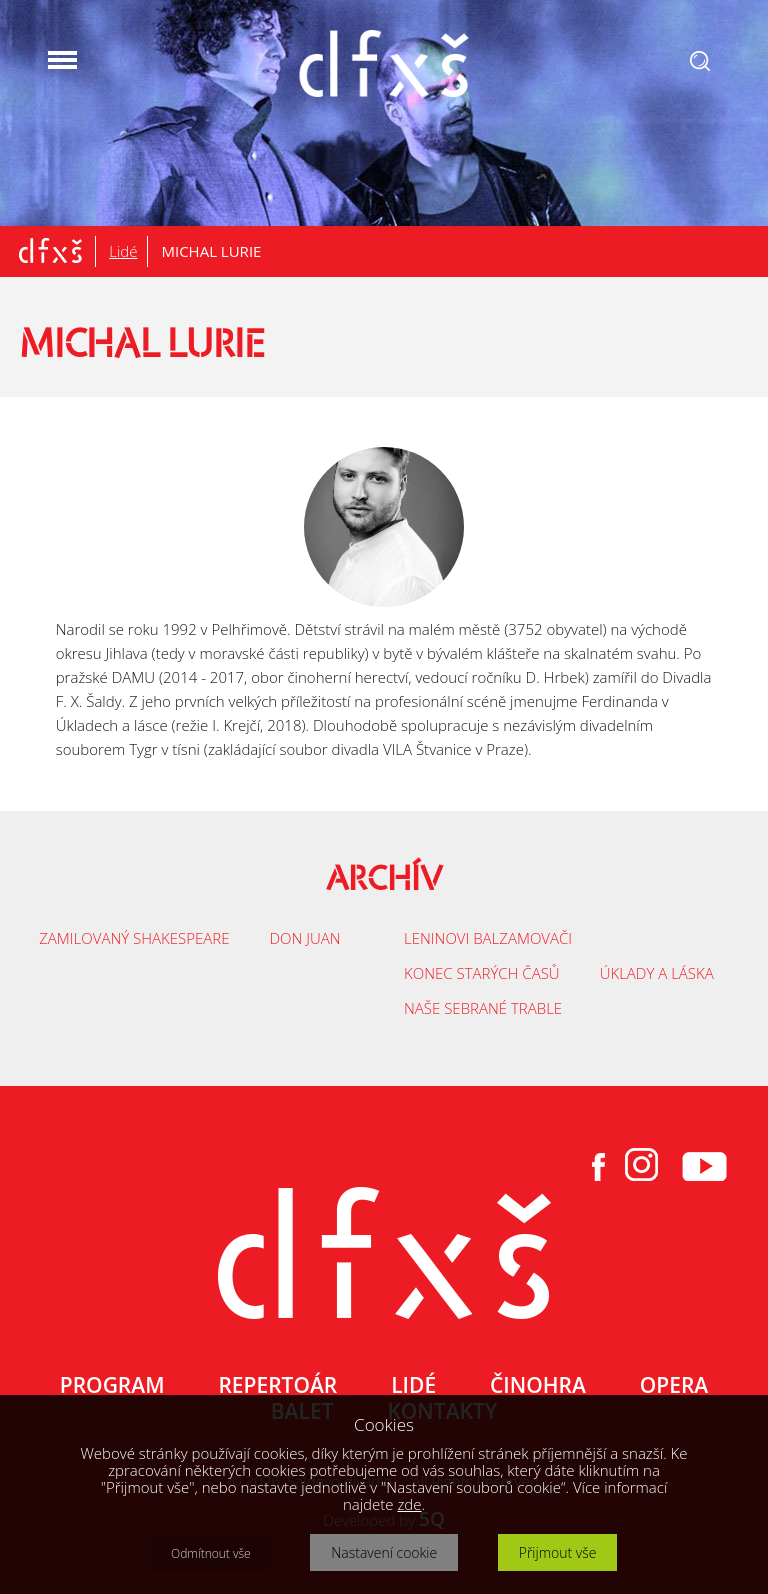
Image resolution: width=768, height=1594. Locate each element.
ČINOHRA (538, 1385)
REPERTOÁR (277, 1385)
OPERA (674, 1385)
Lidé (123, 251)
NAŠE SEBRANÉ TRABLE (483, 1008)
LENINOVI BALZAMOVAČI (488, 938)
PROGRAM (112, 1385)
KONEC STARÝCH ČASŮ (482, 973)
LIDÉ (413, 1385)
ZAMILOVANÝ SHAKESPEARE (134, 938)
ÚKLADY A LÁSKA (657, 973)
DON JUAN (304, 938)
